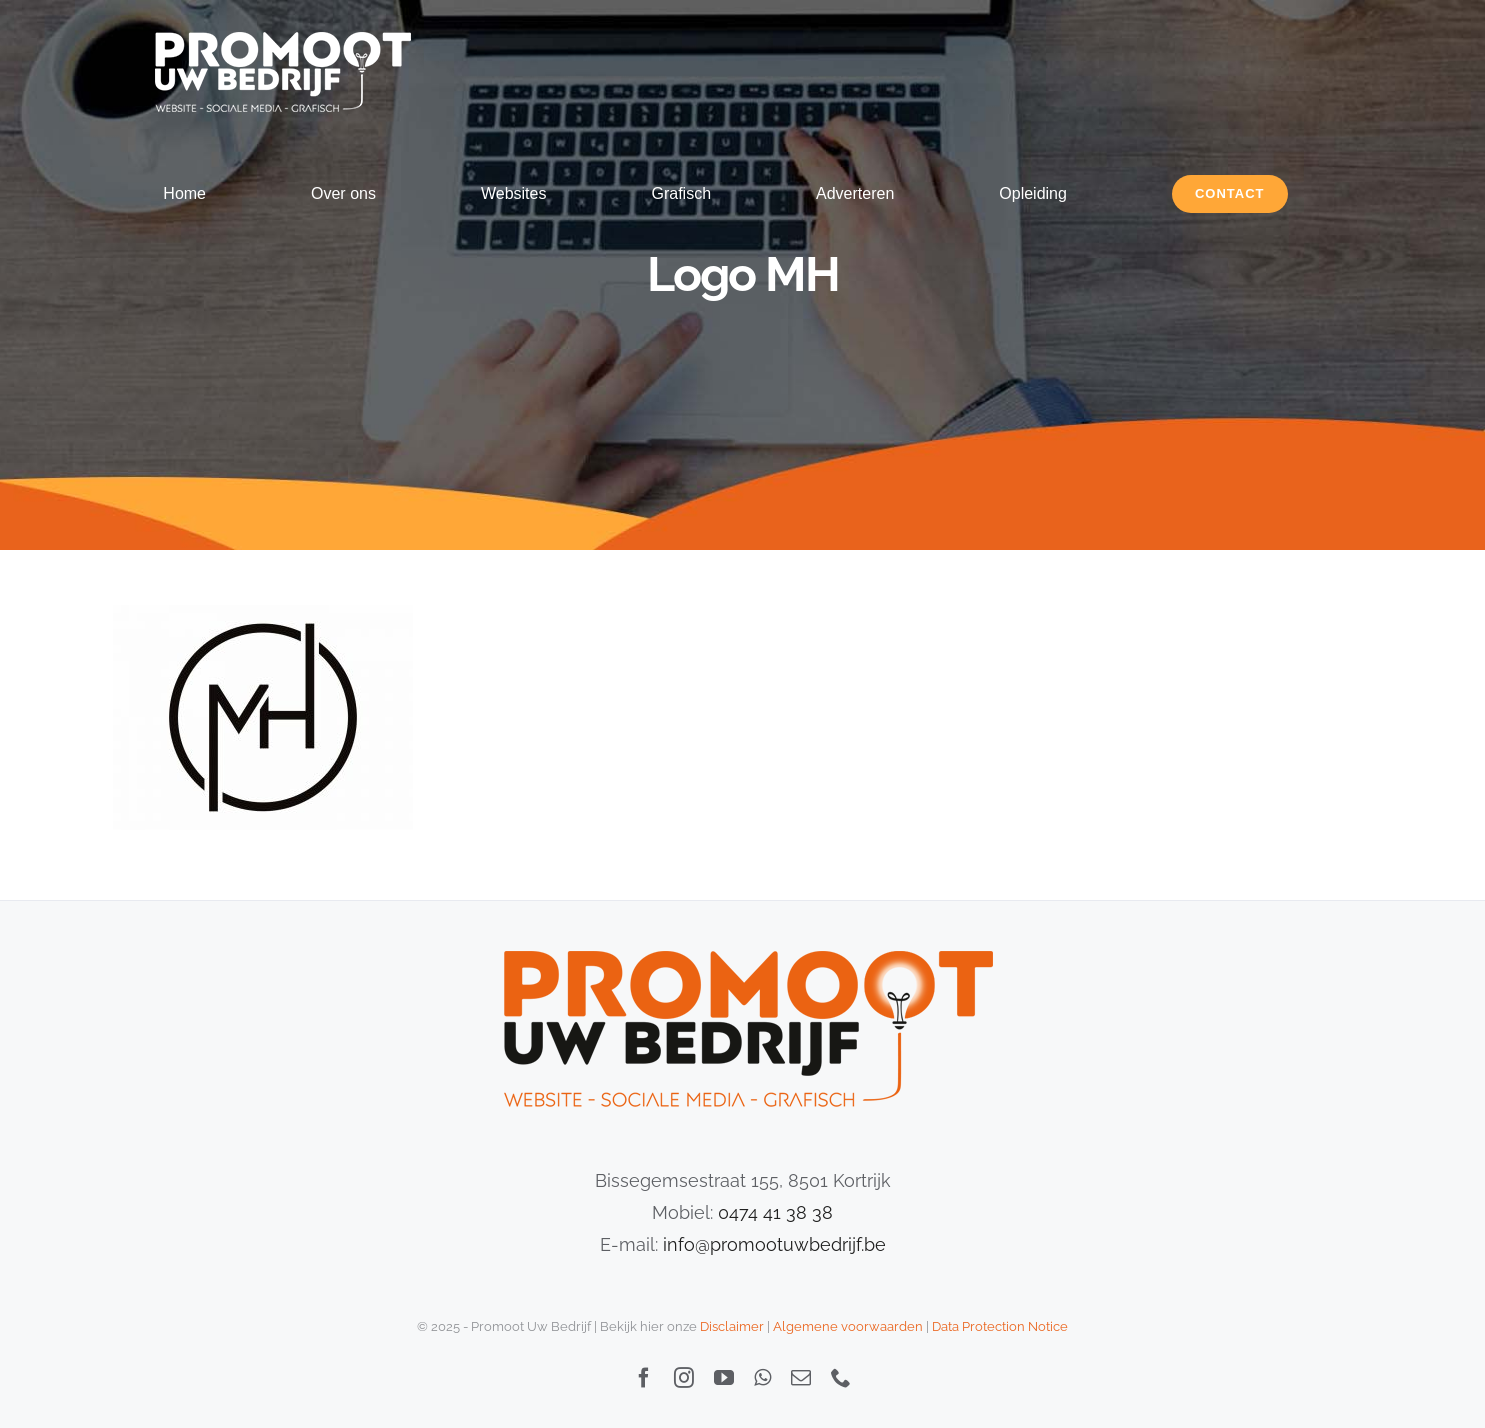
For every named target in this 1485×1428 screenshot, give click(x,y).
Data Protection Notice (1000, 1326)
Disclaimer (732, 1326)
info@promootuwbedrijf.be (774, 1244)
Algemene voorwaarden (848, 1326)
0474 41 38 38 (775, 1212)
